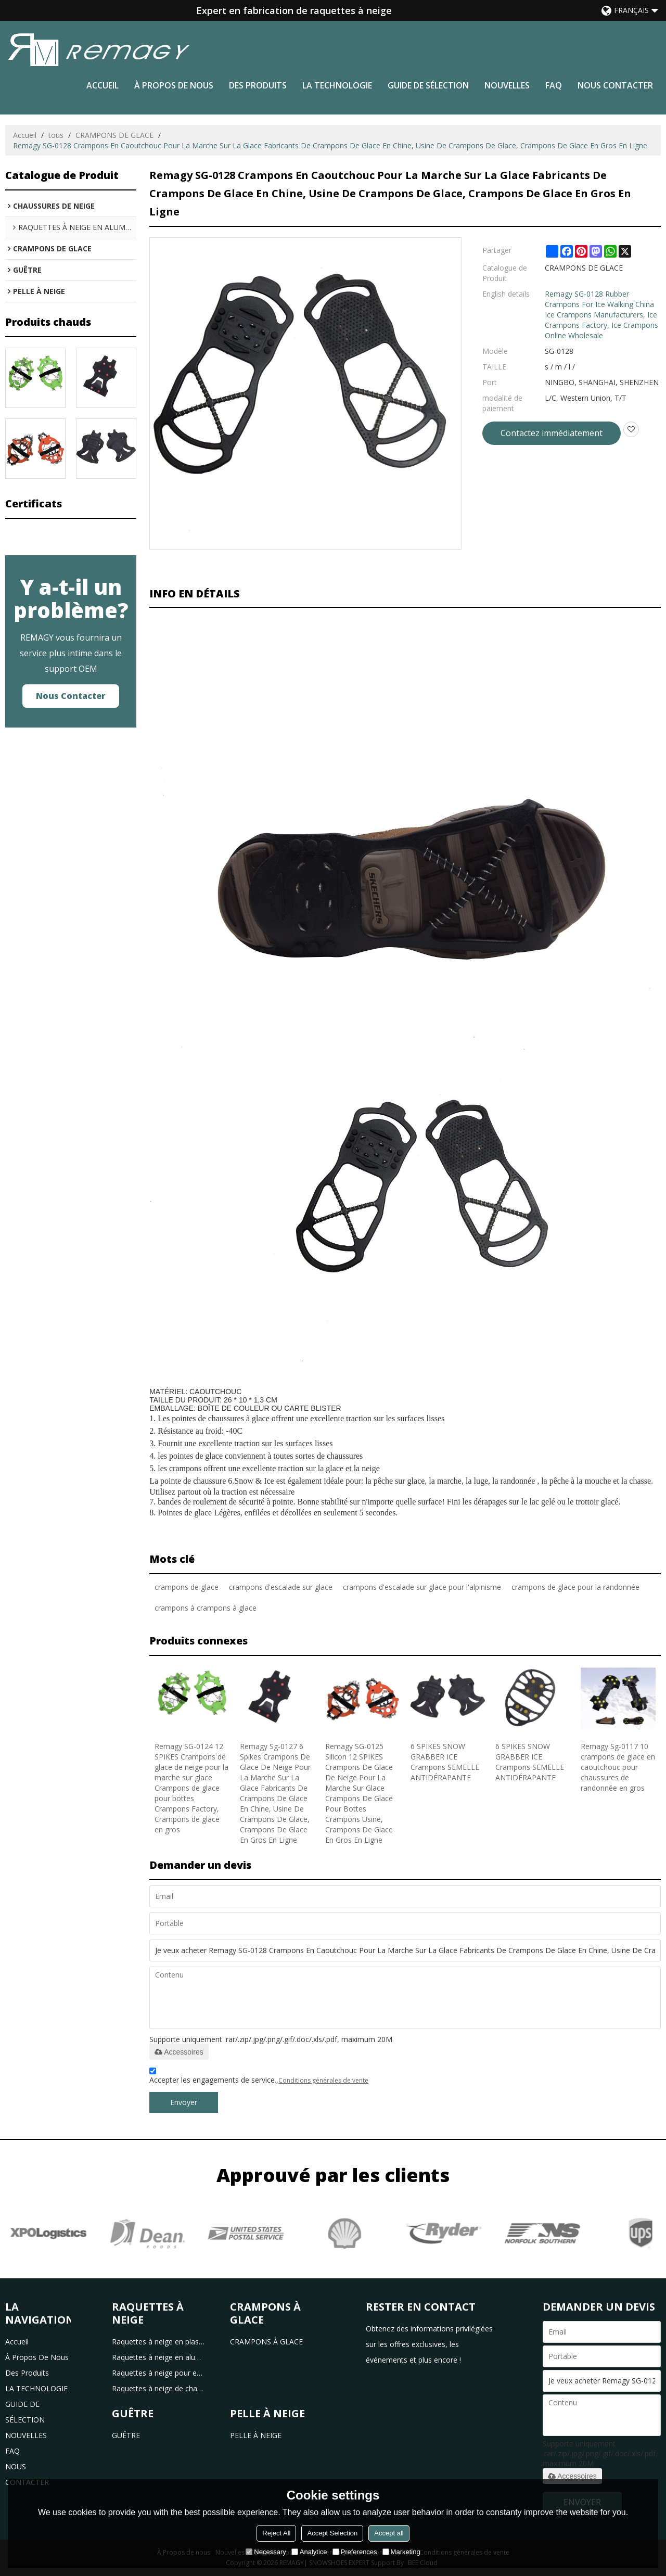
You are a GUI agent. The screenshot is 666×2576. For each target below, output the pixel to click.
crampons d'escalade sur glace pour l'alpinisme (422, 1587)
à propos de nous (173, 85)
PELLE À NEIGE (255, 2435)
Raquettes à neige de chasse (159, 2388)
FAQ (553, 85)
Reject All (276, 2533)
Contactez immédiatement (552, 433)
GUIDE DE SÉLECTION (428, 85)
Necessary (266, 2552)
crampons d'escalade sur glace (280, 1587)
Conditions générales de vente (323, 2080)
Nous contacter (71, 696)
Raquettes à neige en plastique (159, 2342)
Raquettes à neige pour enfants (159, 2373)
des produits (258, 85)
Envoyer (183, 2102)
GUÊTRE (126, 2435)
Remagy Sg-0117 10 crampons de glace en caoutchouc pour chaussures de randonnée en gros (618, 1767)
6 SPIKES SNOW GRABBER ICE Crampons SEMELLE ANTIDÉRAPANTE (445, 1761)
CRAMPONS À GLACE (266, 2342)
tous (55, 135)
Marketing (401, 2552)
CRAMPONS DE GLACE (114, 135)
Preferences (354, 2552)
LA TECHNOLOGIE (337, 85)
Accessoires (179, 2052)
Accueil (102, 85)
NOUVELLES (507, 85)
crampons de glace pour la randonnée (575, 1587)
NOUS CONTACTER (615, 85)
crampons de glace (187, 1587)
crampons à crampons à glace (206, 1608)
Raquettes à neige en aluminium (159, 2357)
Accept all (388, 2533)
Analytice (309, 2552)
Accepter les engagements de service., (258, 2077)
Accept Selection (332, 2533)
